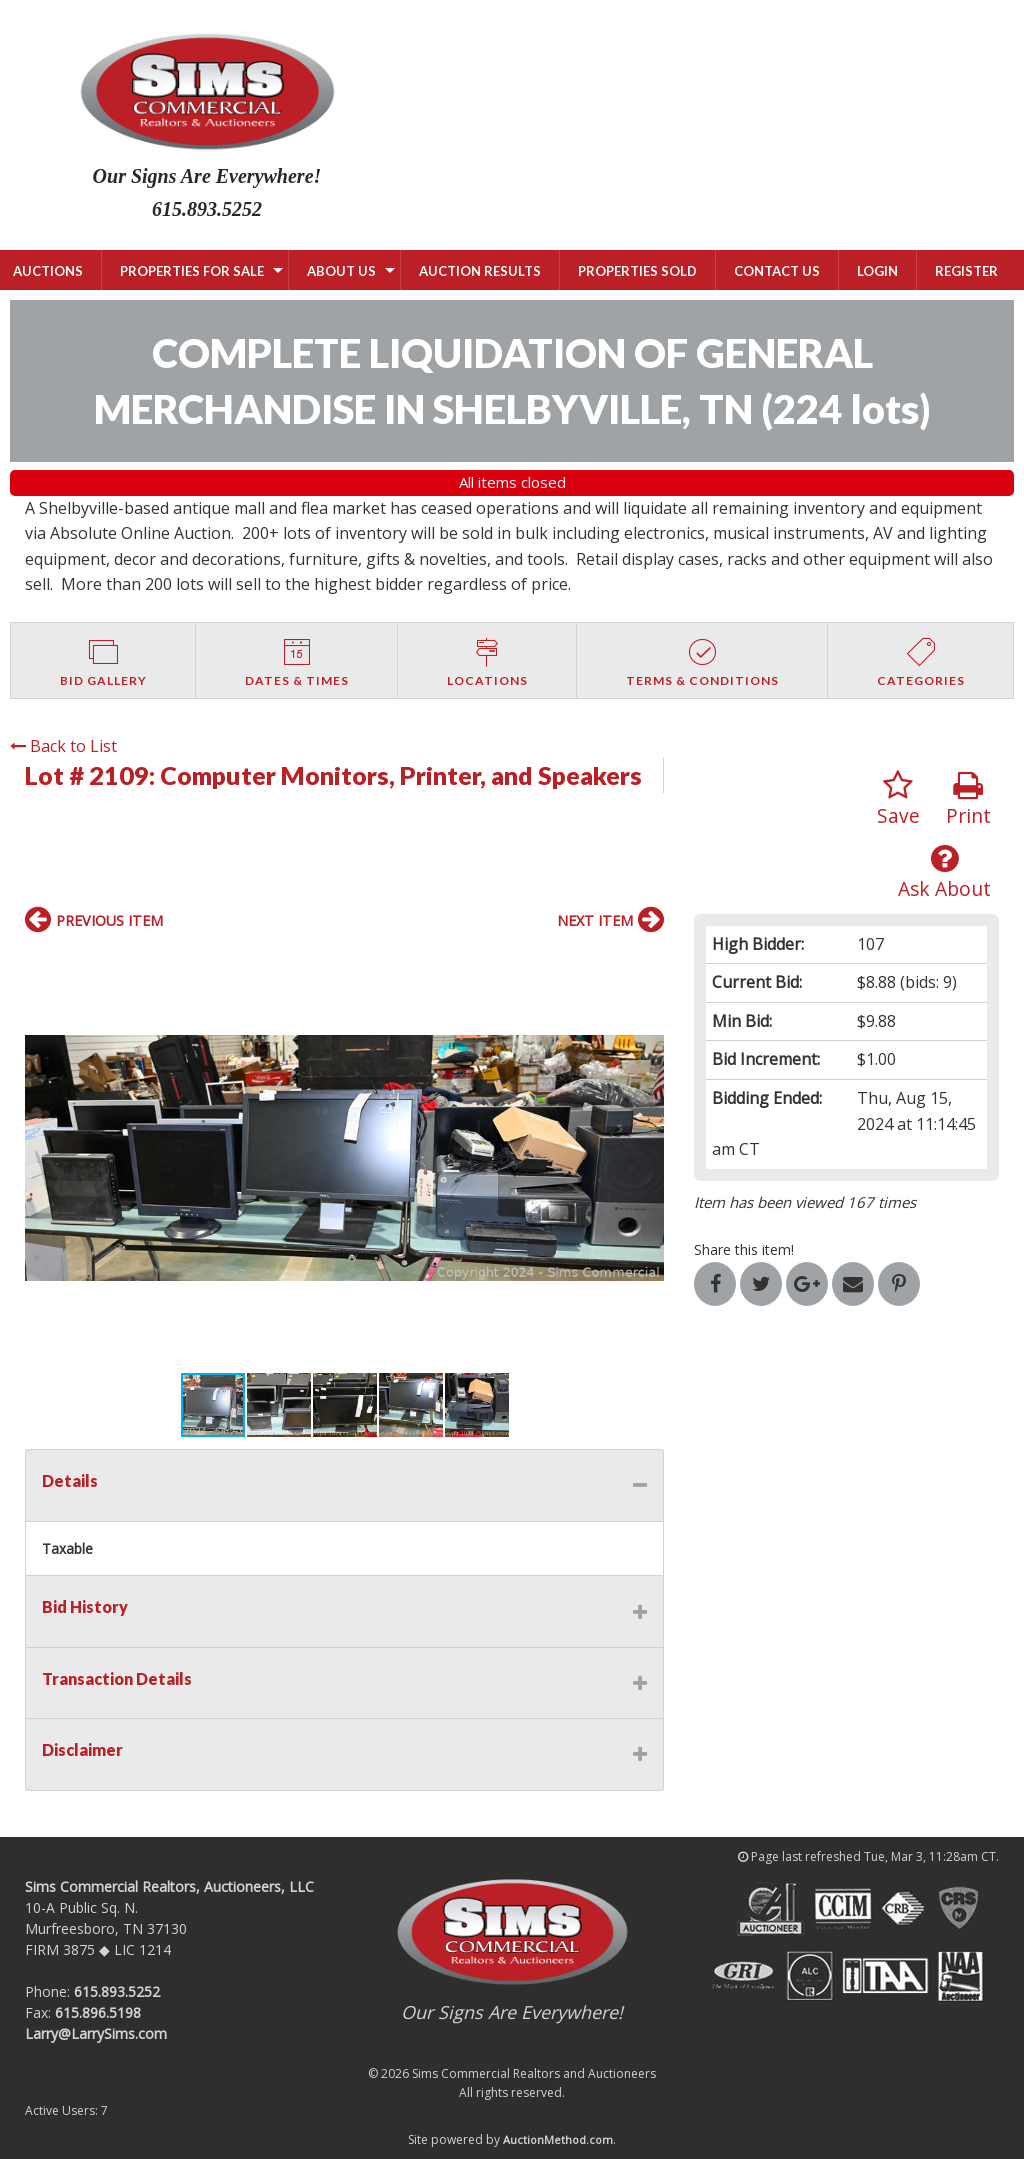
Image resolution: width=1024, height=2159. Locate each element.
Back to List (63, 746)
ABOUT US (341, 271)
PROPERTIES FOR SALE (192, 271)
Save (898, 799)
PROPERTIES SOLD (637, 271)
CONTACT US (777, 271)
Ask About (944, 872)
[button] (43, 1158)
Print (968, 799)
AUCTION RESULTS (480, 271)
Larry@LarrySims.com (96, 2033)
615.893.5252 (117, 1991)
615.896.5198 (98, 2012)
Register (966, 271)
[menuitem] (194, 270)
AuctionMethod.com (558, 2139)
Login (877, 271)
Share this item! (744, 1249)
